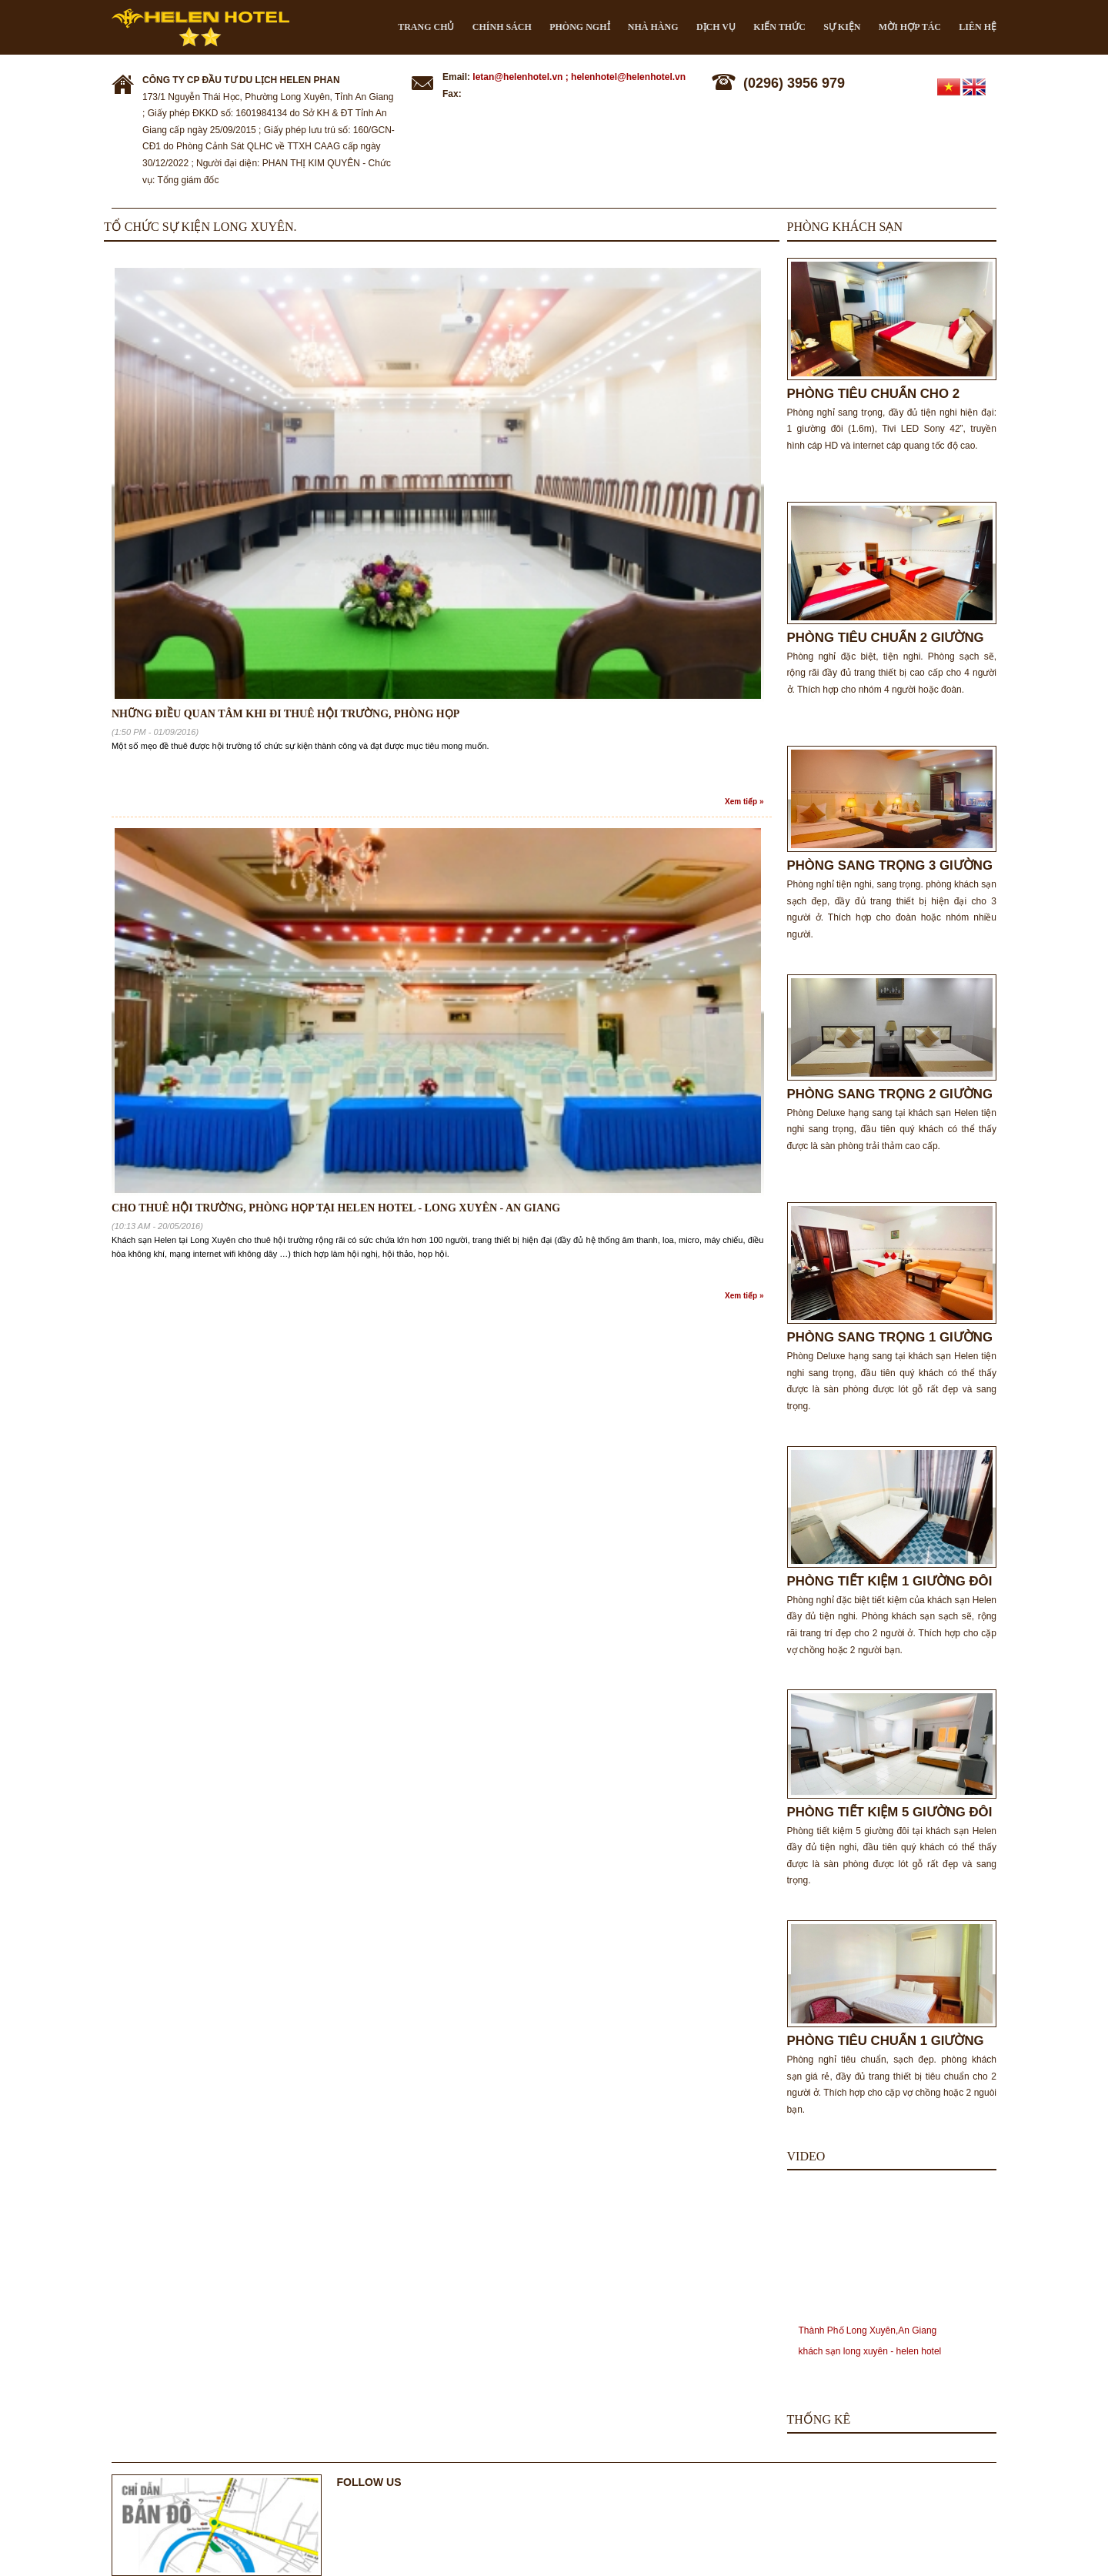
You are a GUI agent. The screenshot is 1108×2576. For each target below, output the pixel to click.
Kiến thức (779, 27)
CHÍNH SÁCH (502, 27)
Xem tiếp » (744, 801)
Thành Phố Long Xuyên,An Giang (868, 2330)
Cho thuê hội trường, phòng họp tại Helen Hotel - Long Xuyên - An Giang (336, 1208)
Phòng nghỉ (579, 27)
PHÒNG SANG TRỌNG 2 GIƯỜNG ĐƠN (890, 1094)
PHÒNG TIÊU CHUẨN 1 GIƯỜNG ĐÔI (885, 2040)
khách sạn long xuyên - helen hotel (870, 2351)
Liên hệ (977, 27)
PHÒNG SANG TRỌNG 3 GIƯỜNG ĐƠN (890, 865)
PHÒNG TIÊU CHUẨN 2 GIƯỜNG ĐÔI (885, 637)
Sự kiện (841, 27)
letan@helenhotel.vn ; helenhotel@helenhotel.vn (579, 77)
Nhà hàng (653, 27)
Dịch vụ (716, 27)
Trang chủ (426, 27)
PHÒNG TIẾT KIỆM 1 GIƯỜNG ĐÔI (890, 1581)
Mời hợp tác (910, 27)
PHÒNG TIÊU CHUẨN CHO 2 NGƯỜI (873, 393)
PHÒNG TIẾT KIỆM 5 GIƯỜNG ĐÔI (890, 1812)
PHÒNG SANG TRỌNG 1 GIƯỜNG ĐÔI (890, 1337)
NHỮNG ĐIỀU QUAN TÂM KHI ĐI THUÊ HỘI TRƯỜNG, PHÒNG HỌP (285, 714)
